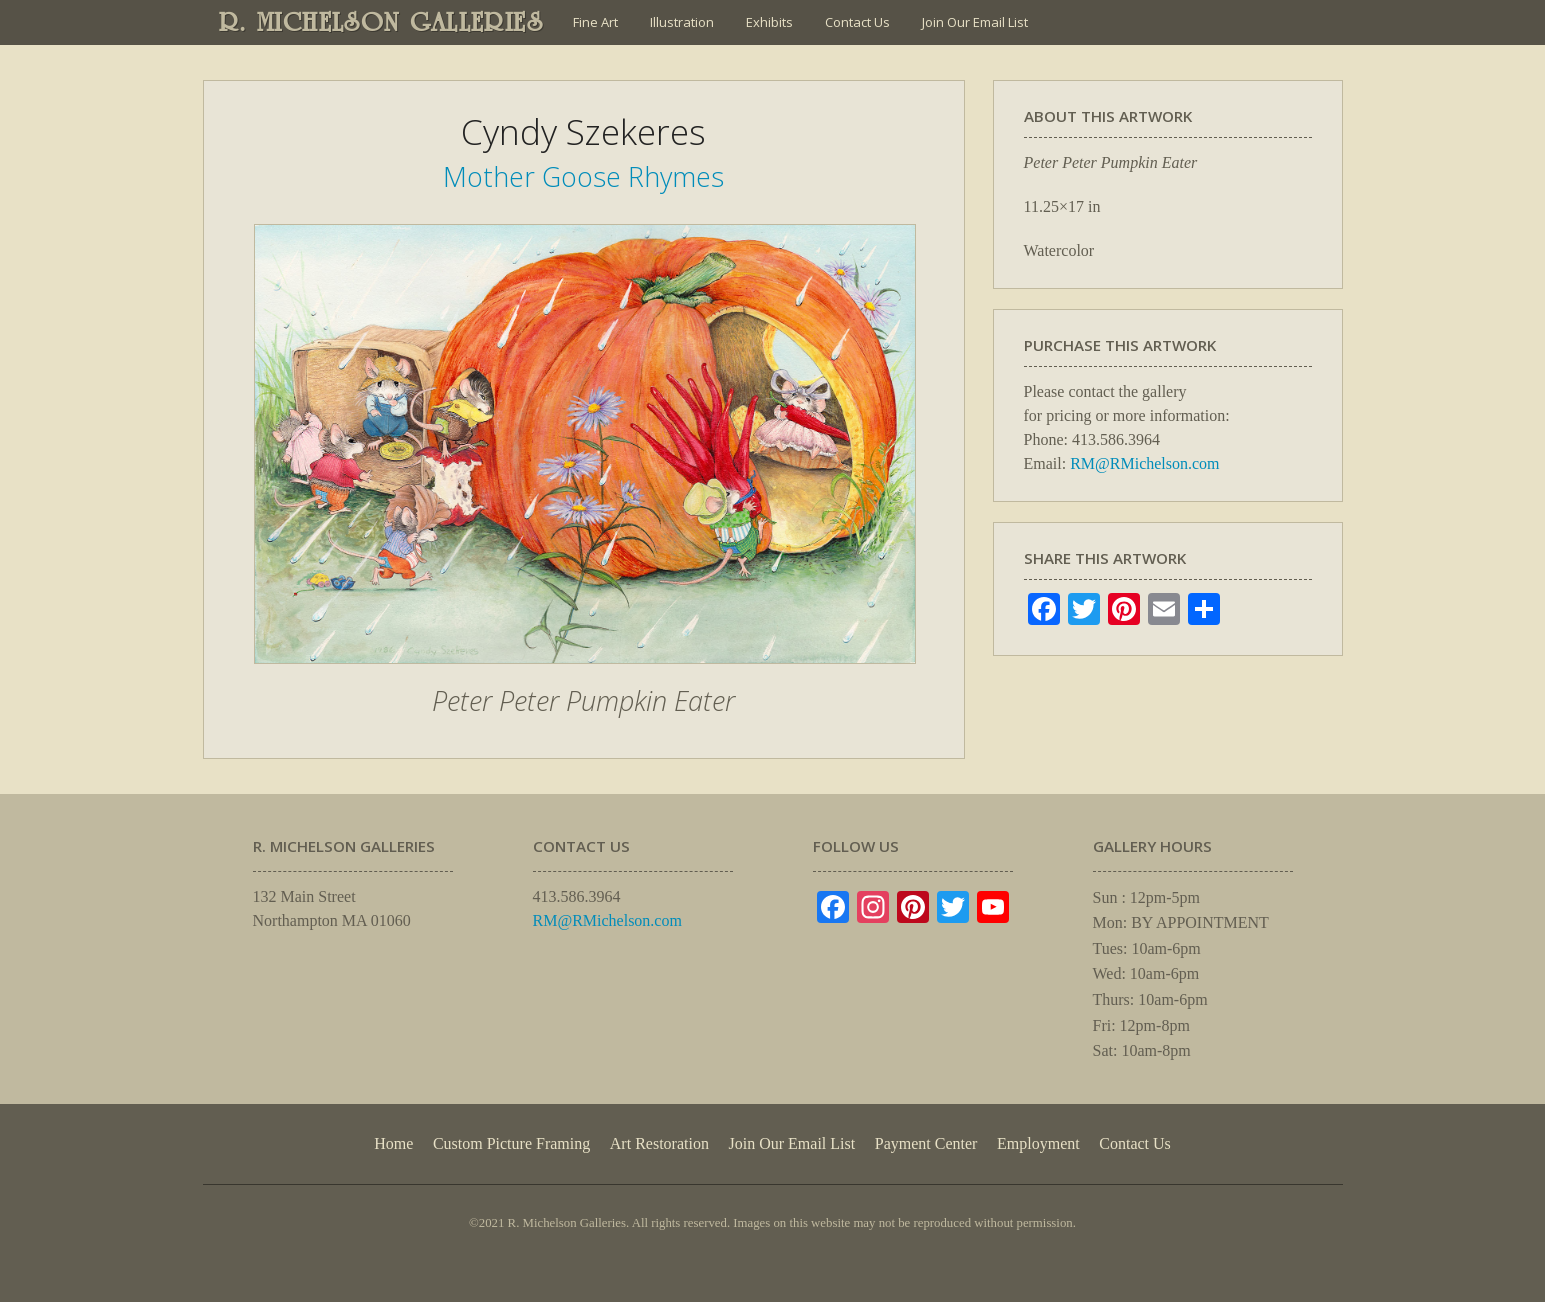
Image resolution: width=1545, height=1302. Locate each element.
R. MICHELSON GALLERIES (381, 22)
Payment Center (926, 1143)
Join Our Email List (975, 22)
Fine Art (595, 22)
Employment (1038, 1143)
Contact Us (857, 22)
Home (393, 1143)
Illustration (682, 22)
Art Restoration (659, 1143)
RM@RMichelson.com (1144, 463)
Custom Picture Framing (511, 1143)
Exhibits (769, 22)
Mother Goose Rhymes (583, 176)
